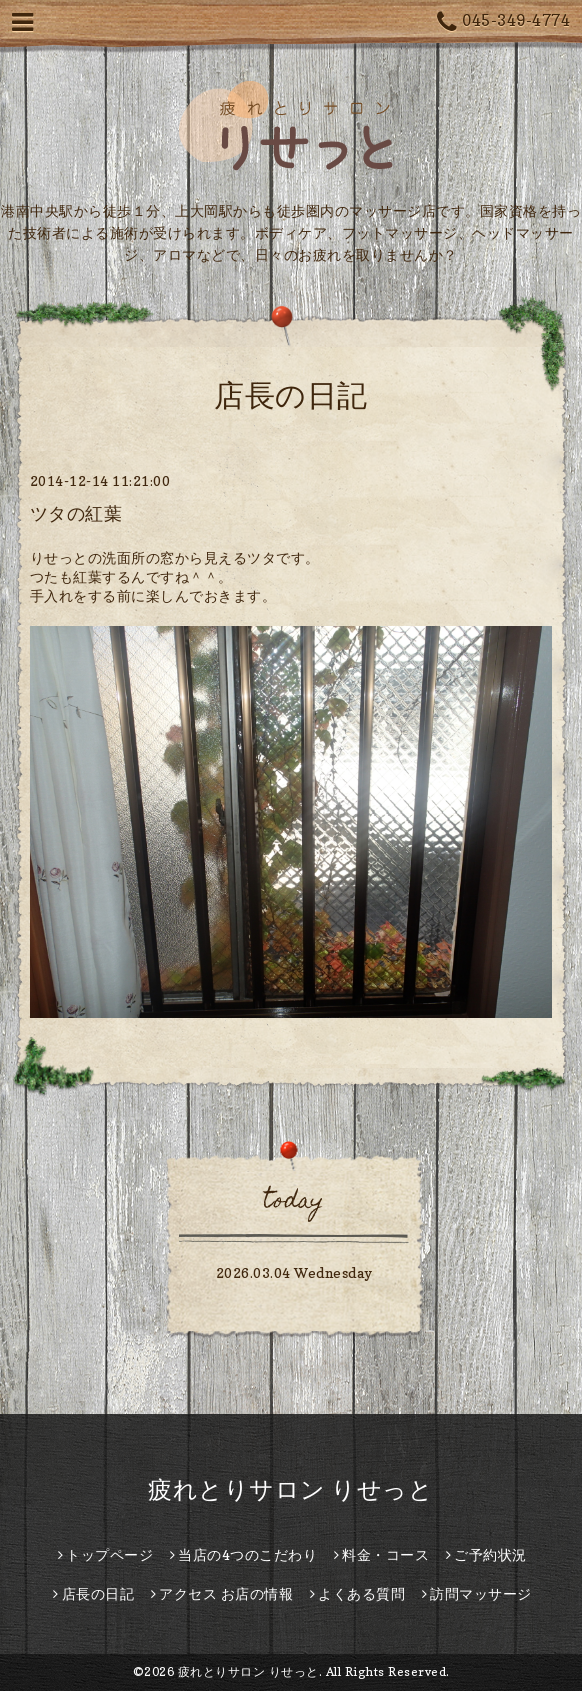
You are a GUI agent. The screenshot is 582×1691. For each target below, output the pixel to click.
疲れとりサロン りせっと (290, 1489)
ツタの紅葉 (76, 513)
